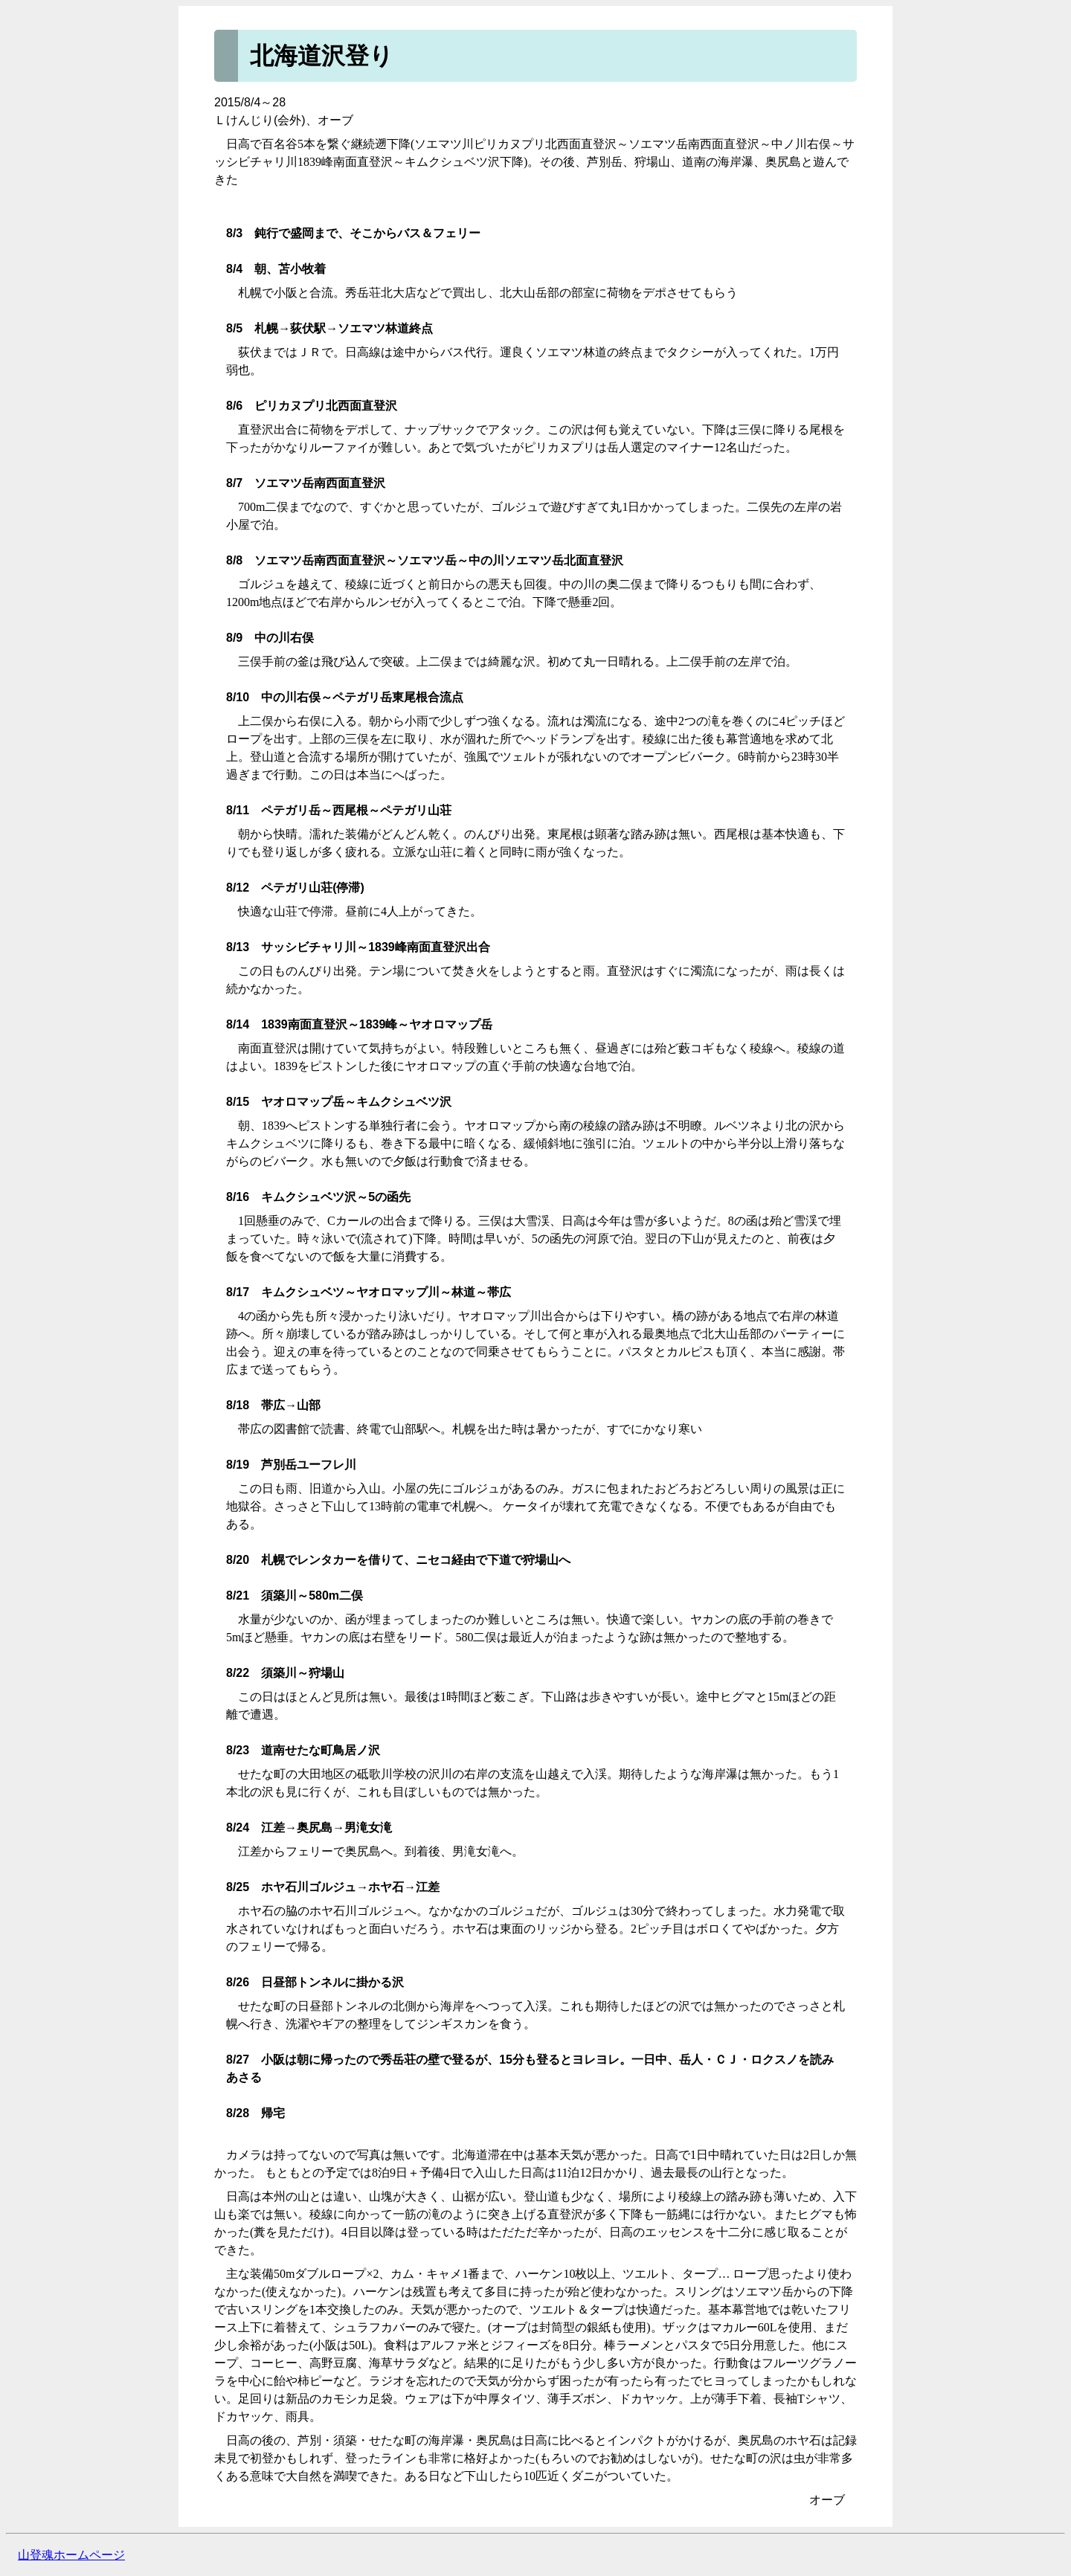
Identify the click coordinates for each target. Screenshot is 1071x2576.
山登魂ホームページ (71, 2554)
